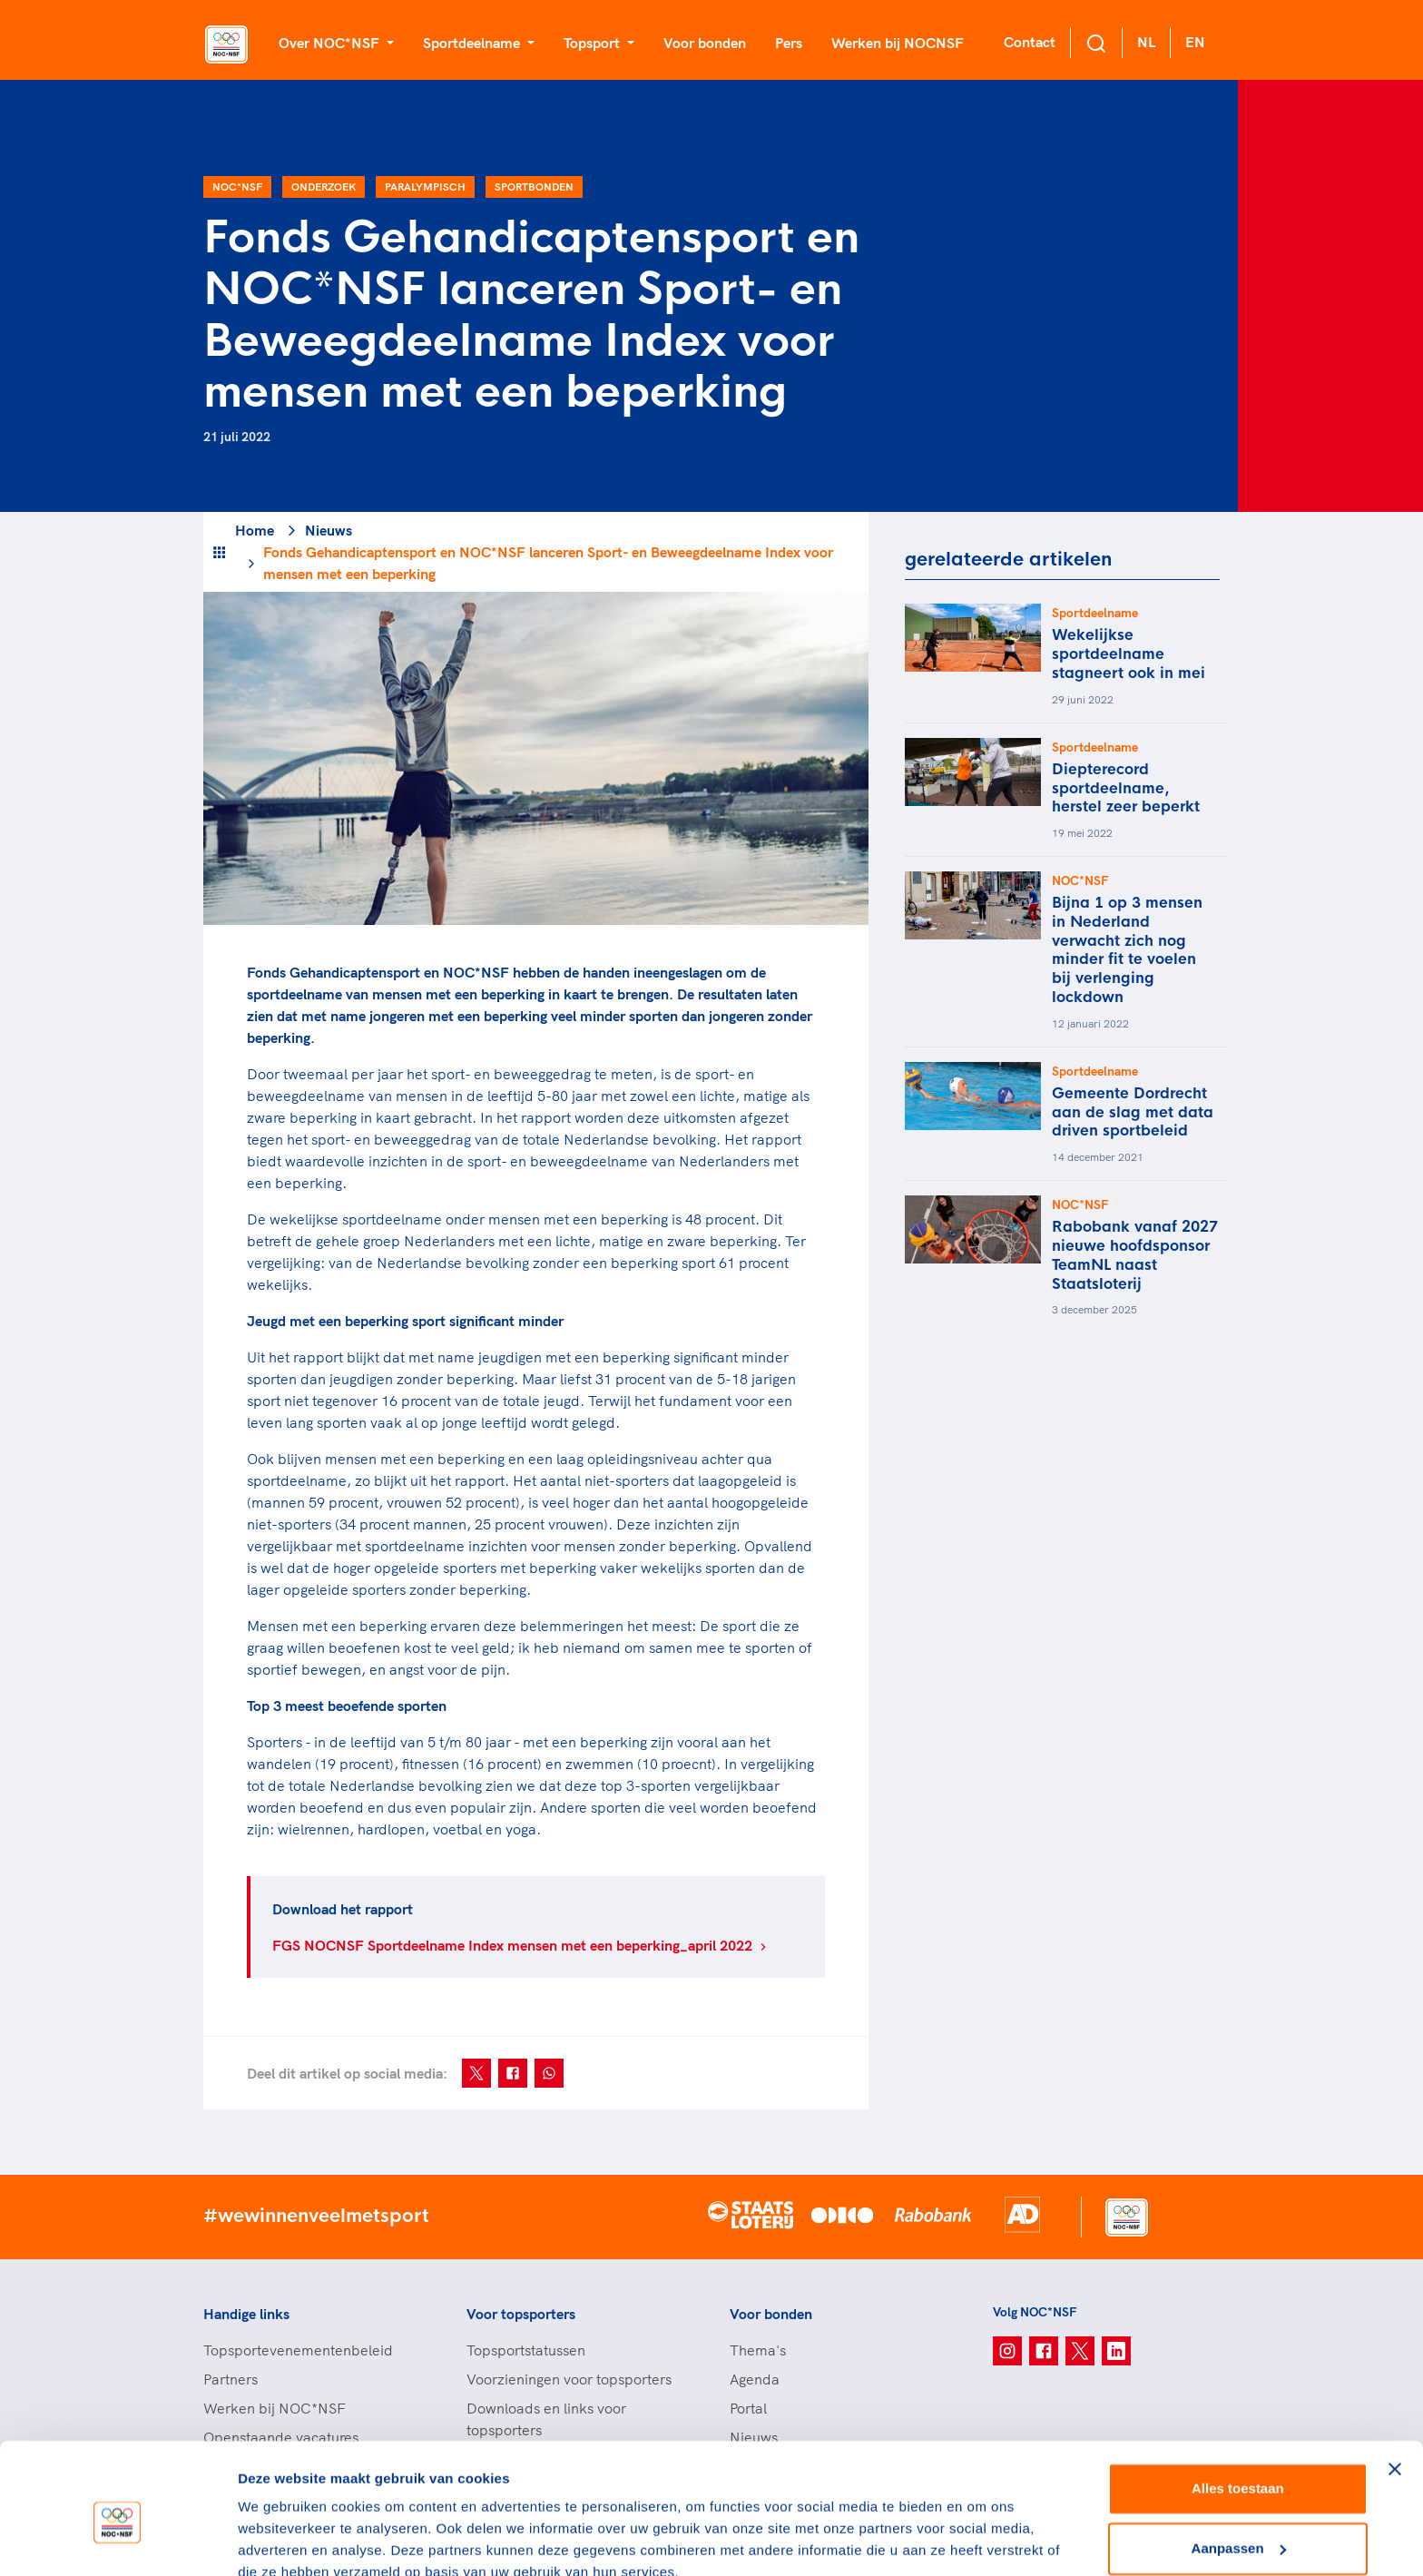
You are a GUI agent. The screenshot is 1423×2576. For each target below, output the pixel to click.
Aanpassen (1239, 2465)
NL (1146, 41)
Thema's (758, 2350)
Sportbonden (534, 186)
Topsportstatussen (525, 2350)
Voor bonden (704, 42)
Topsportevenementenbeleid (298, 2350)
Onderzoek (323, 186)
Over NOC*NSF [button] (331, 42)
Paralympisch (425, 186)
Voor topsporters (520, 2314)
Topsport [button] (593, 42)
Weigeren (1237, 2525)
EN (1195, 41)
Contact (1029, 41)
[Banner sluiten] (1395, 2387)
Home (254, 530)
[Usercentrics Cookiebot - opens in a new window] (117, 2540)
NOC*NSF (237, 186)
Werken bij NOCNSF (897, 42)
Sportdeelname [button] (473, 42)
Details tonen (281, 2540)
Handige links (246, 2314)
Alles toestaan (1238, 2406)
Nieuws (328, 530)
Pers (788, 42)
